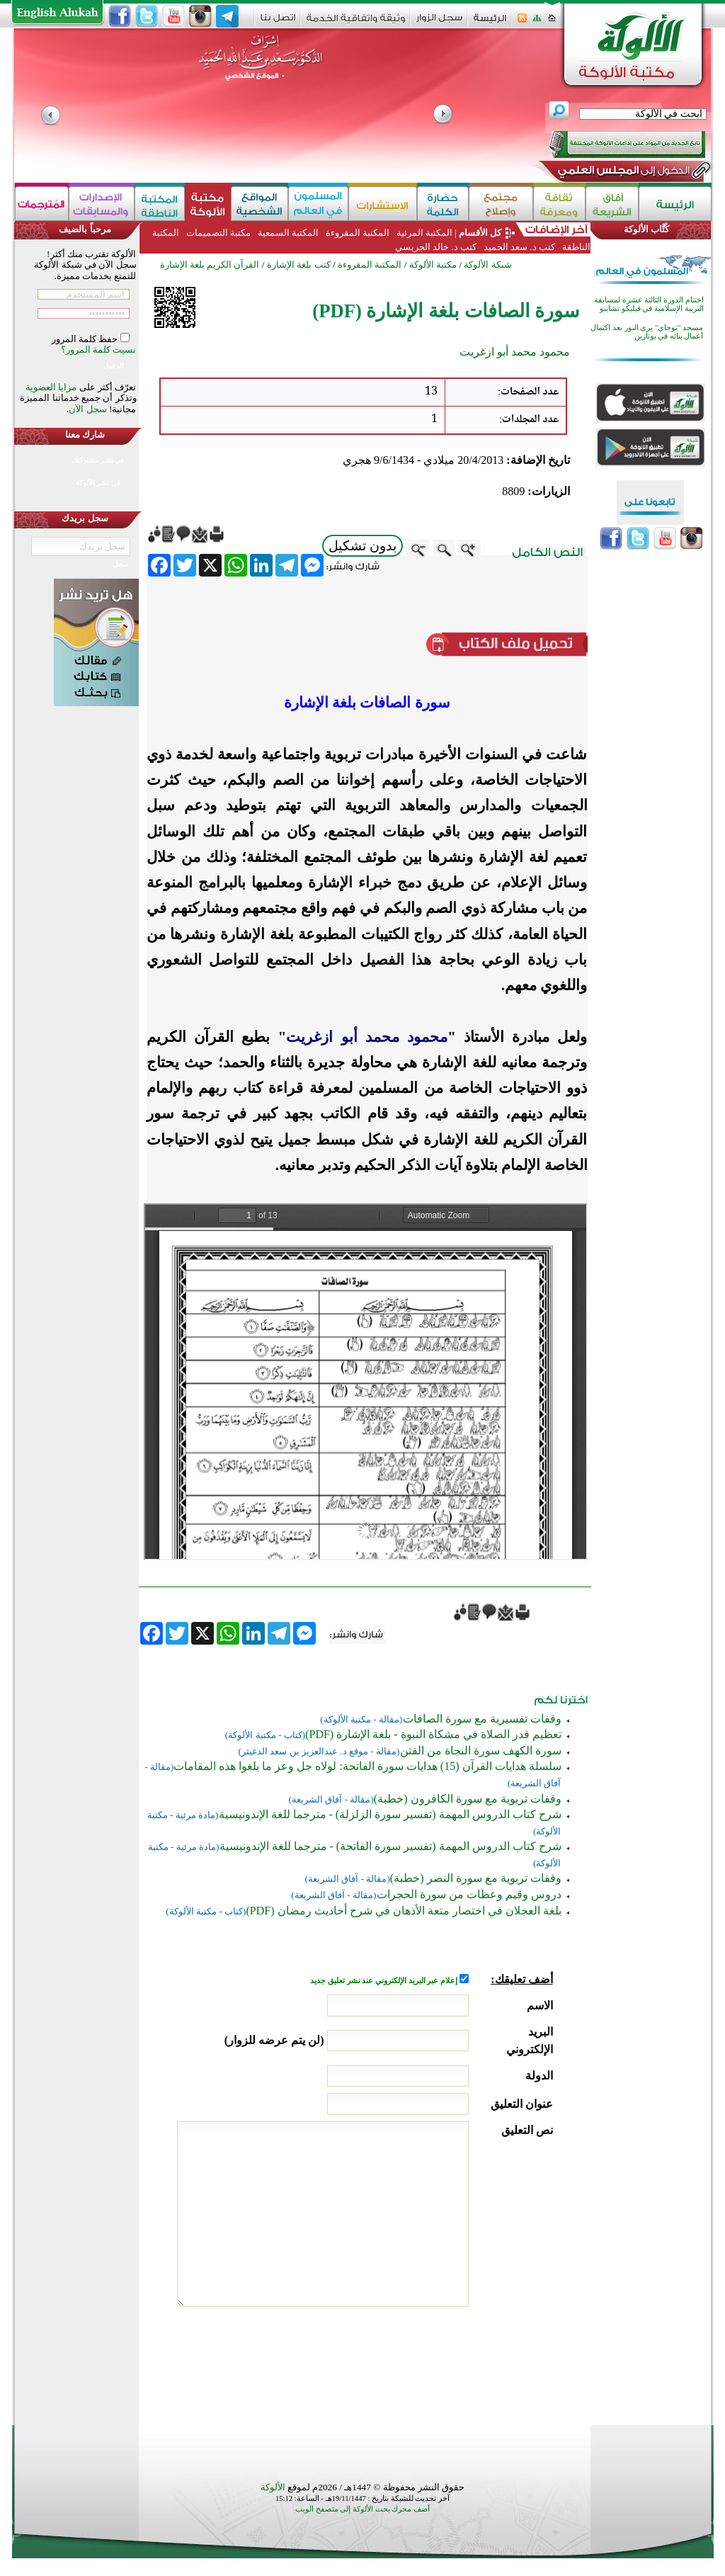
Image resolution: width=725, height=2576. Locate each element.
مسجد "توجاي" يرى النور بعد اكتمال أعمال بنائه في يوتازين (646, 332)
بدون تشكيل (362, 545)
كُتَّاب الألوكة (646, 229)
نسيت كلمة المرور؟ (99, 349)
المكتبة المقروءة (357, 232)
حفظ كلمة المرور (86, 339)
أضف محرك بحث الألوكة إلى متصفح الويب (362, 2509)
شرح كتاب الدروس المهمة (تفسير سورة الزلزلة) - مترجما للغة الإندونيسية (390, 1814)
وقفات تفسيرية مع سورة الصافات (482, 1719)
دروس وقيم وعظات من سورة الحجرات (469, 1894)
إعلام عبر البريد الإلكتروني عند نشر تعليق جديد (384, 1981)
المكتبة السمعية (288, 232)
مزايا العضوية (50, 387)
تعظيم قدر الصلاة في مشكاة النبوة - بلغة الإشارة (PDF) (433, 1734)
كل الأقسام (480, 232)
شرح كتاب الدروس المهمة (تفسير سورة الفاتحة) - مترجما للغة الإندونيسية (390, 1846)
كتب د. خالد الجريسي (436, 247)
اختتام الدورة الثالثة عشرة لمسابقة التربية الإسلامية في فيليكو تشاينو (649, 304)
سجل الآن (87, 409)
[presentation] (445, 2362)
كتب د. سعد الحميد (519, 247)
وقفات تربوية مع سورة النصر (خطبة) (475, 1878)
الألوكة (273, 2487)
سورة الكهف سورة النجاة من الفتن (480, 1750)
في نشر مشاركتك (98, 460)
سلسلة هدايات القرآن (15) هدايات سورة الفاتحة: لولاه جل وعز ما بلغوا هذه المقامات (367, 1766)
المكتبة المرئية (423, 232)
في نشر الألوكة (98, 483)
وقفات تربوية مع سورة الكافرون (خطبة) (467, 1799)
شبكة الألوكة (487, 264)
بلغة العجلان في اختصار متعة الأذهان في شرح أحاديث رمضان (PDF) (403, 1911)
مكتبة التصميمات (218, 232)
